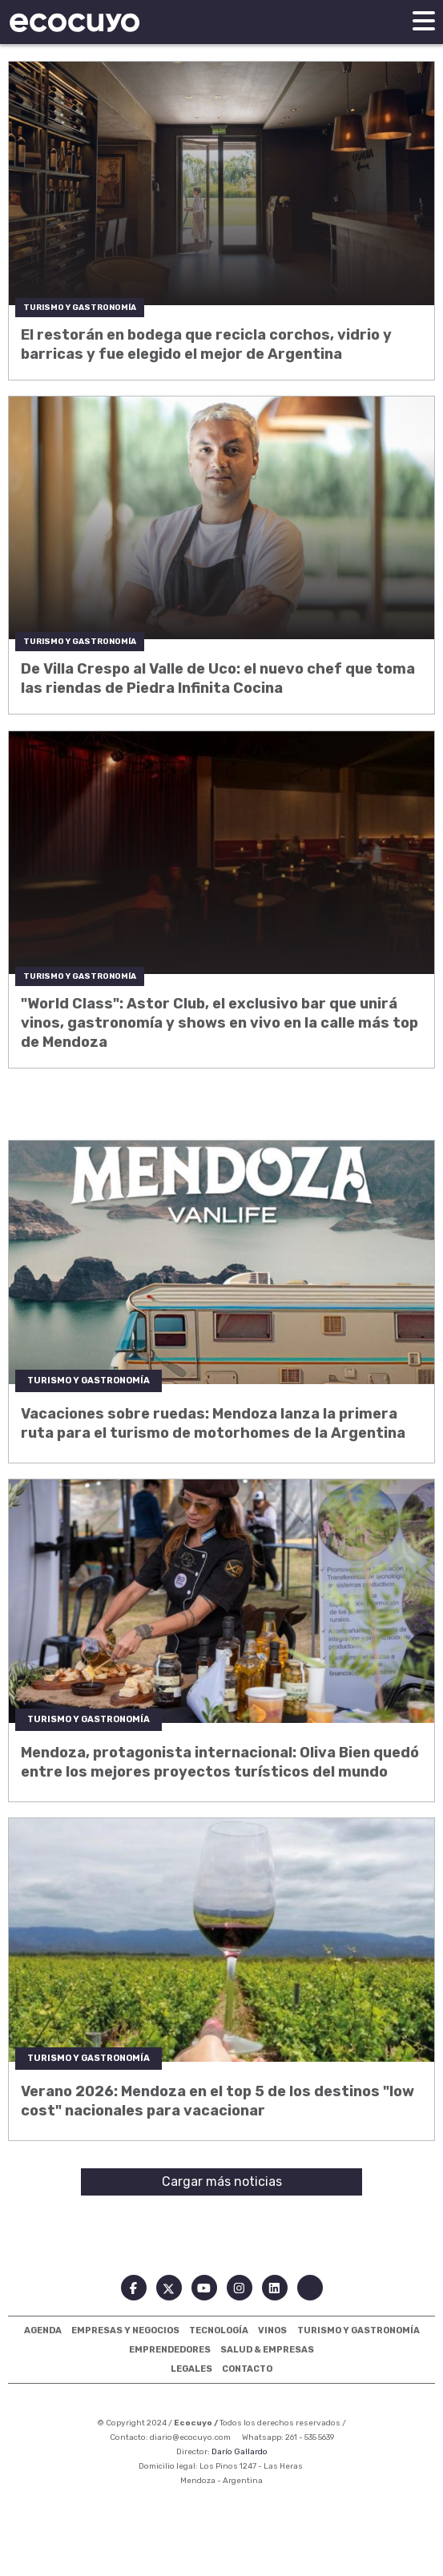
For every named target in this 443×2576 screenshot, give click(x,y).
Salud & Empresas (267, 2350)
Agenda (43, 2330)
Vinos (272, 2330)
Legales (191, 2369)
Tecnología (218, 2330)
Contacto (247, 2369)
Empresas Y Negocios (125, 2330)
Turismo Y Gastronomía (358, 2330)
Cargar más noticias (222, 2181)
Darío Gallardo (239, 2452)
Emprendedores (170, 2350)
